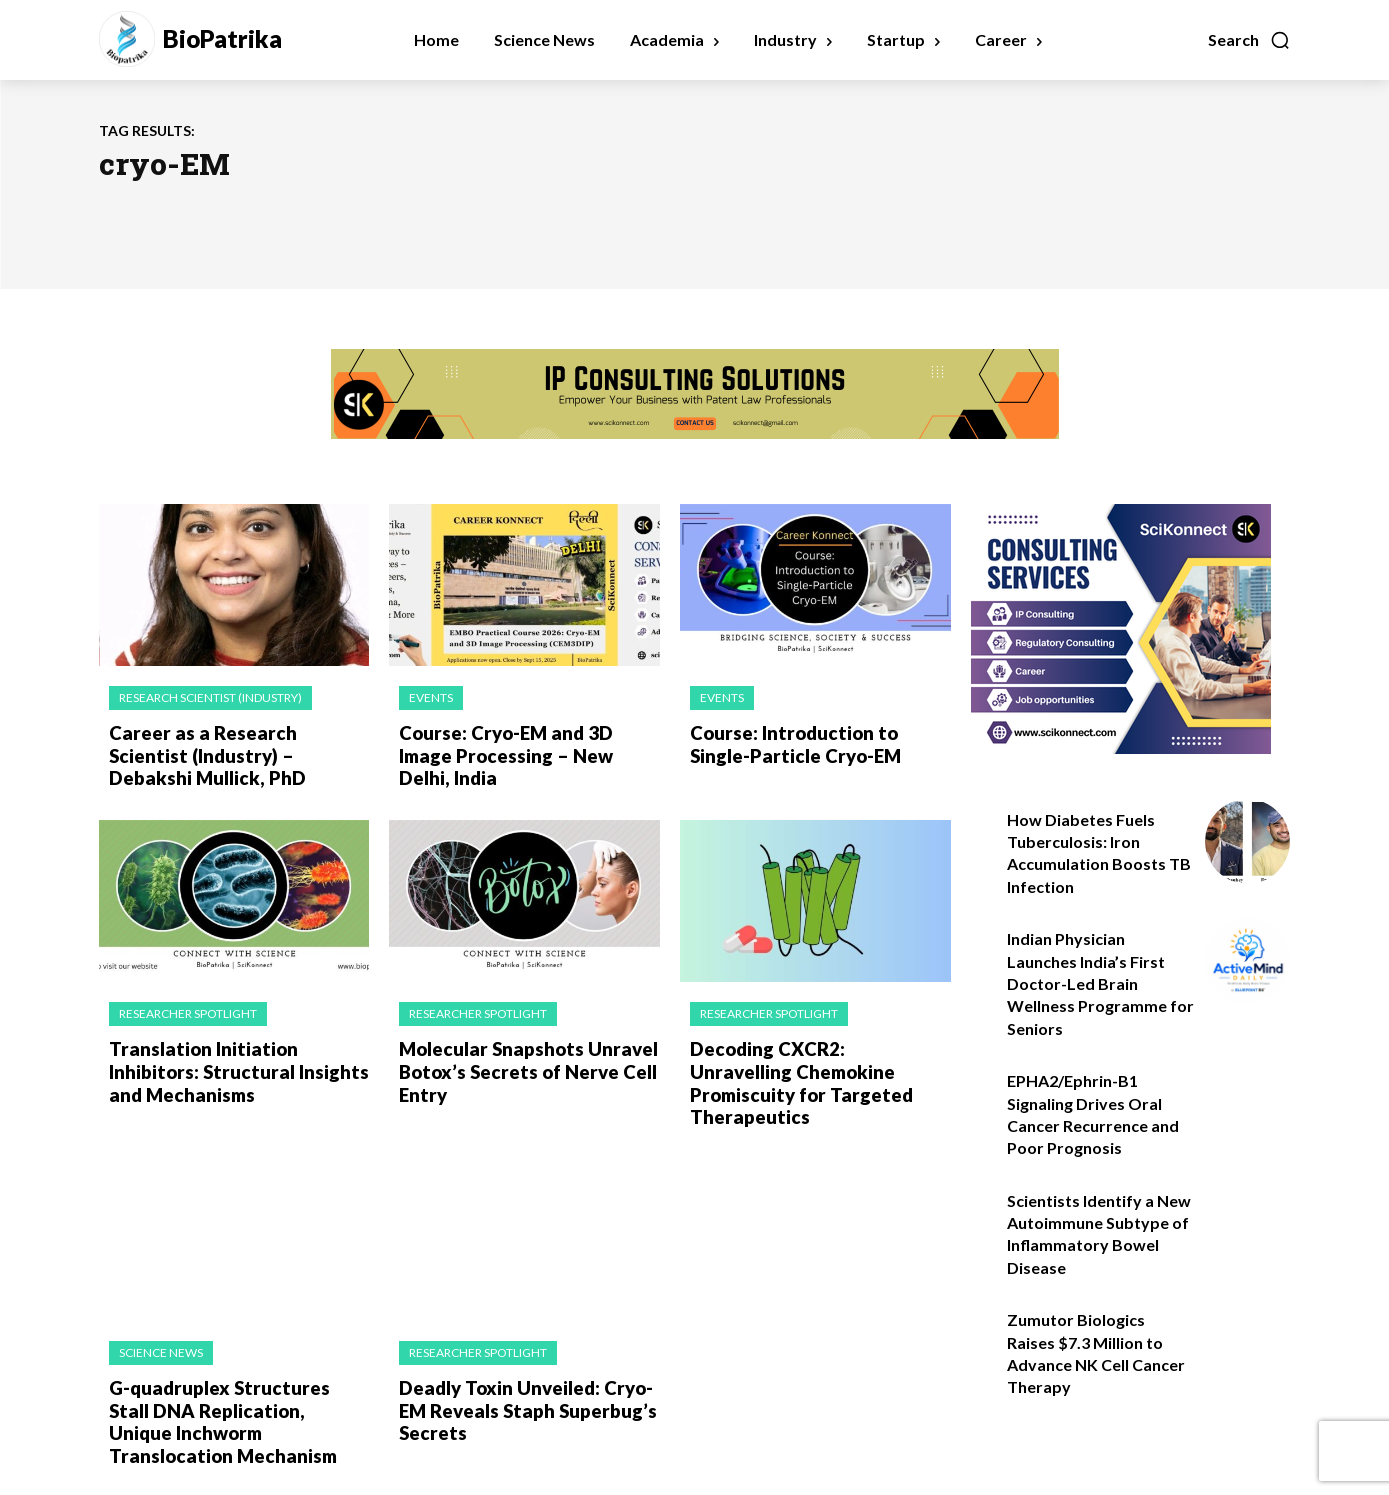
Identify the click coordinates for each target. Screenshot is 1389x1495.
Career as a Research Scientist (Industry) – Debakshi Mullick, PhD (236, 753)
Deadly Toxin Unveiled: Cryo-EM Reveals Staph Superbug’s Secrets (523, 1380)
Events (431, 697)
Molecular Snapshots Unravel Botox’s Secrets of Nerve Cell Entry (523, 1066)
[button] (1249, 40)
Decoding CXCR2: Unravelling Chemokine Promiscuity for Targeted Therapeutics (815, 1066)
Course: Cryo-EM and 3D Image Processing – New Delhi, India (528, 743)
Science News (161, 1324)
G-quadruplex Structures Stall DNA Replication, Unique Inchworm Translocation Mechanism (235, 1391)
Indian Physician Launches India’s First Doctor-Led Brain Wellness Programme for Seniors (1100, 983)
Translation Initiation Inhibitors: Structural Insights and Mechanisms (233, 1066)
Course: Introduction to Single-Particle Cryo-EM (791, 743)
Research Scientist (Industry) (210, 697)
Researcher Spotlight (188, 1010)
